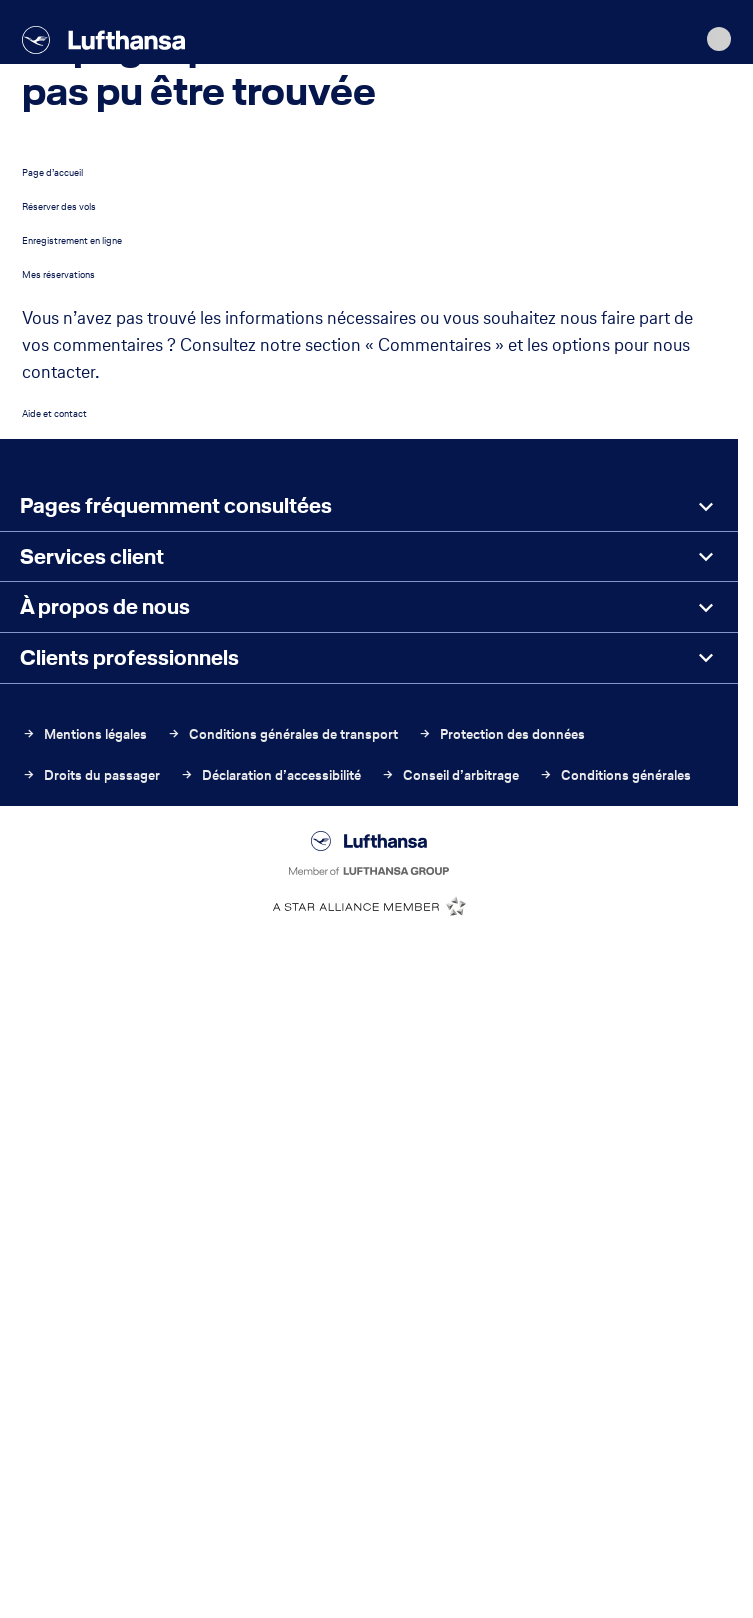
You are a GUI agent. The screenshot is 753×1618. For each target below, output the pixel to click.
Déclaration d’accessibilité (270, 775)
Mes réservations (58, 274)
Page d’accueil (52, 172)
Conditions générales (615, 775)
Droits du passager (91, 775)
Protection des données (501, 734)
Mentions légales (84, 734)
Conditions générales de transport (282, 734)
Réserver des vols (59, 206)
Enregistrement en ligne (72, 240)
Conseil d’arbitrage (450, 775)
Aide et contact (54, 413)
